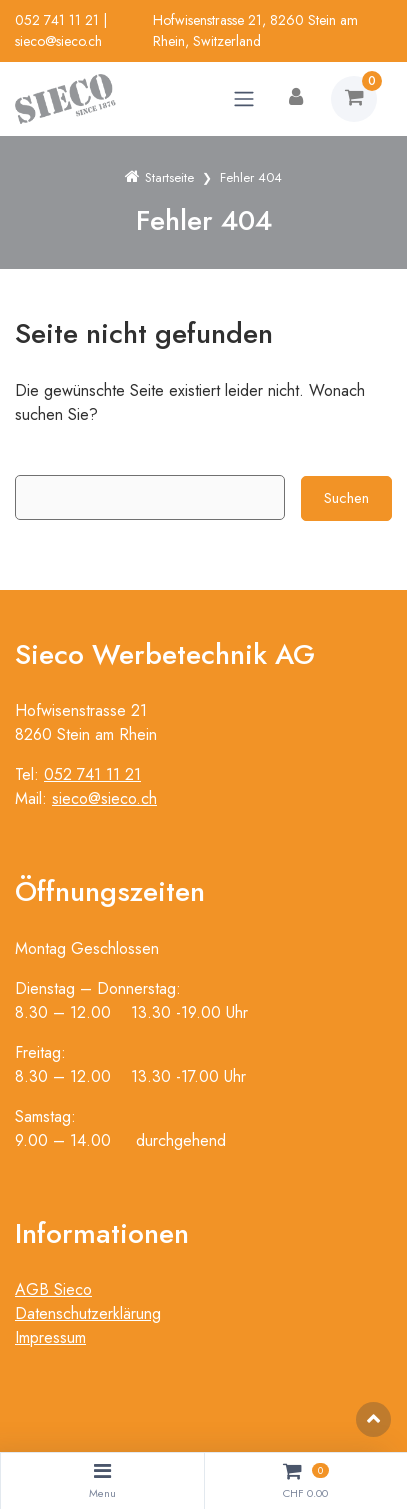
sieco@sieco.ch (58, 41)
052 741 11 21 (57, 20)
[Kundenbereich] (296, 99)
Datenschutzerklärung (88, 1313)
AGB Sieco (53, 1289)
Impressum (50, 1337)
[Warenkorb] (354, 99)
